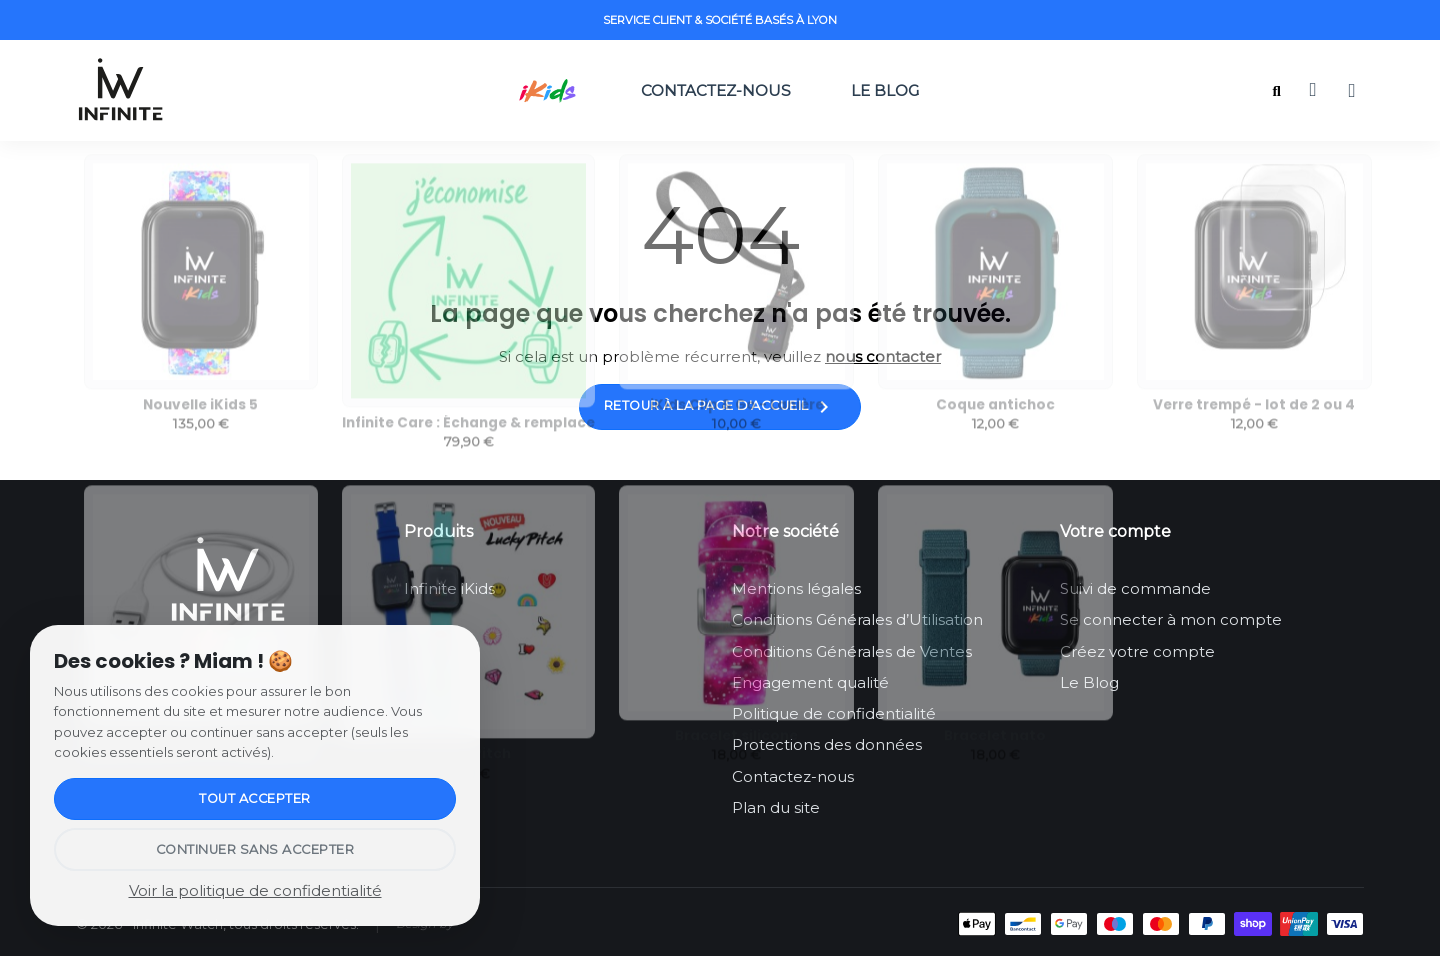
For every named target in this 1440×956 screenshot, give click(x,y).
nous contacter (883, 356)
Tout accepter (255, 798)
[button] (1276, 91)
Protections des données (827, 744)
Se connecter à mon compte (1171, 619)
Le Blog (893, 90)
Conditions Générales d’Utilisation (857, 619)
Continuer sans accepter (255, 849)
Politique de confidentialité (834, 713)
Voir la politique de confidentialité (255, 890)
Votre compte (1115, 531)
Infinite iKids (449, 588)
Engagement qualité (810, 682)
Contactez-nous (716, 90)
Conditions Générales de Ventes (852, 651)
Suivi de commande (1135, 588)
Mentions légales (796, 588)
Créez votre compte (1137, 651)
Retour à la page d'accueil (720, 407)
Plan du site (776, 807)
